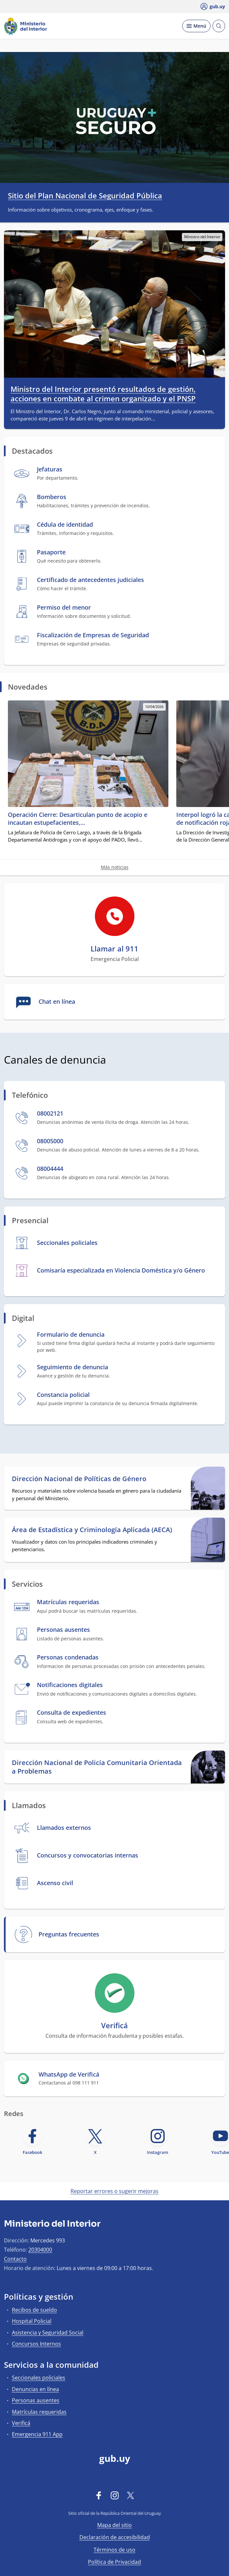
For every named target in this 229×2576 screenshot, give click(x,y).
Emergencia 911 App (37, 2434)
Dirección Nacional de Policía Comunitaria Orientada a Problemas (97, 1767)
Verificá (21, 2423)
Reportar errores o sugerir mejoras (114, 2191)
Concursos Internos (36, 2343)
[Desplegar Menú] (196, 26)
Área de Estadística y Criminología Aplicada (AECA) (92, 1530)
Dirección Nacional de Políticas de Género (79, 1479)
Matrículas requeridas (39, 2411)
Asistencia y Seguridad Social (47, 2332)
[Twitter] (130, 2495)
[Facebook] (99, 2495)
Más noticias (115, 867)
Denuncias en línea (35, 2389)
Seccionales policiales (38, 2377)
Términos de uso (114, 2549)
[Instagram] (115, 2495)
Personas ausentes (35, 2400)
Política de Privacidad (114, 2561)
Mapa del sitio (114, 2525)
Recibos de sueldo (34, 2309)
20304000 (40, 2249)
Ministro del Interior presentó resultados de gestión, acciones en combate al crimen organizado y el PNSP (103, 394)
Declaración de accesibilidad (114, 2537)
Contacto (15, 2258)
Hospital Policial (31, 2321)
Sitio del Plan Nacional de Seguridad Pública (85, 195)
